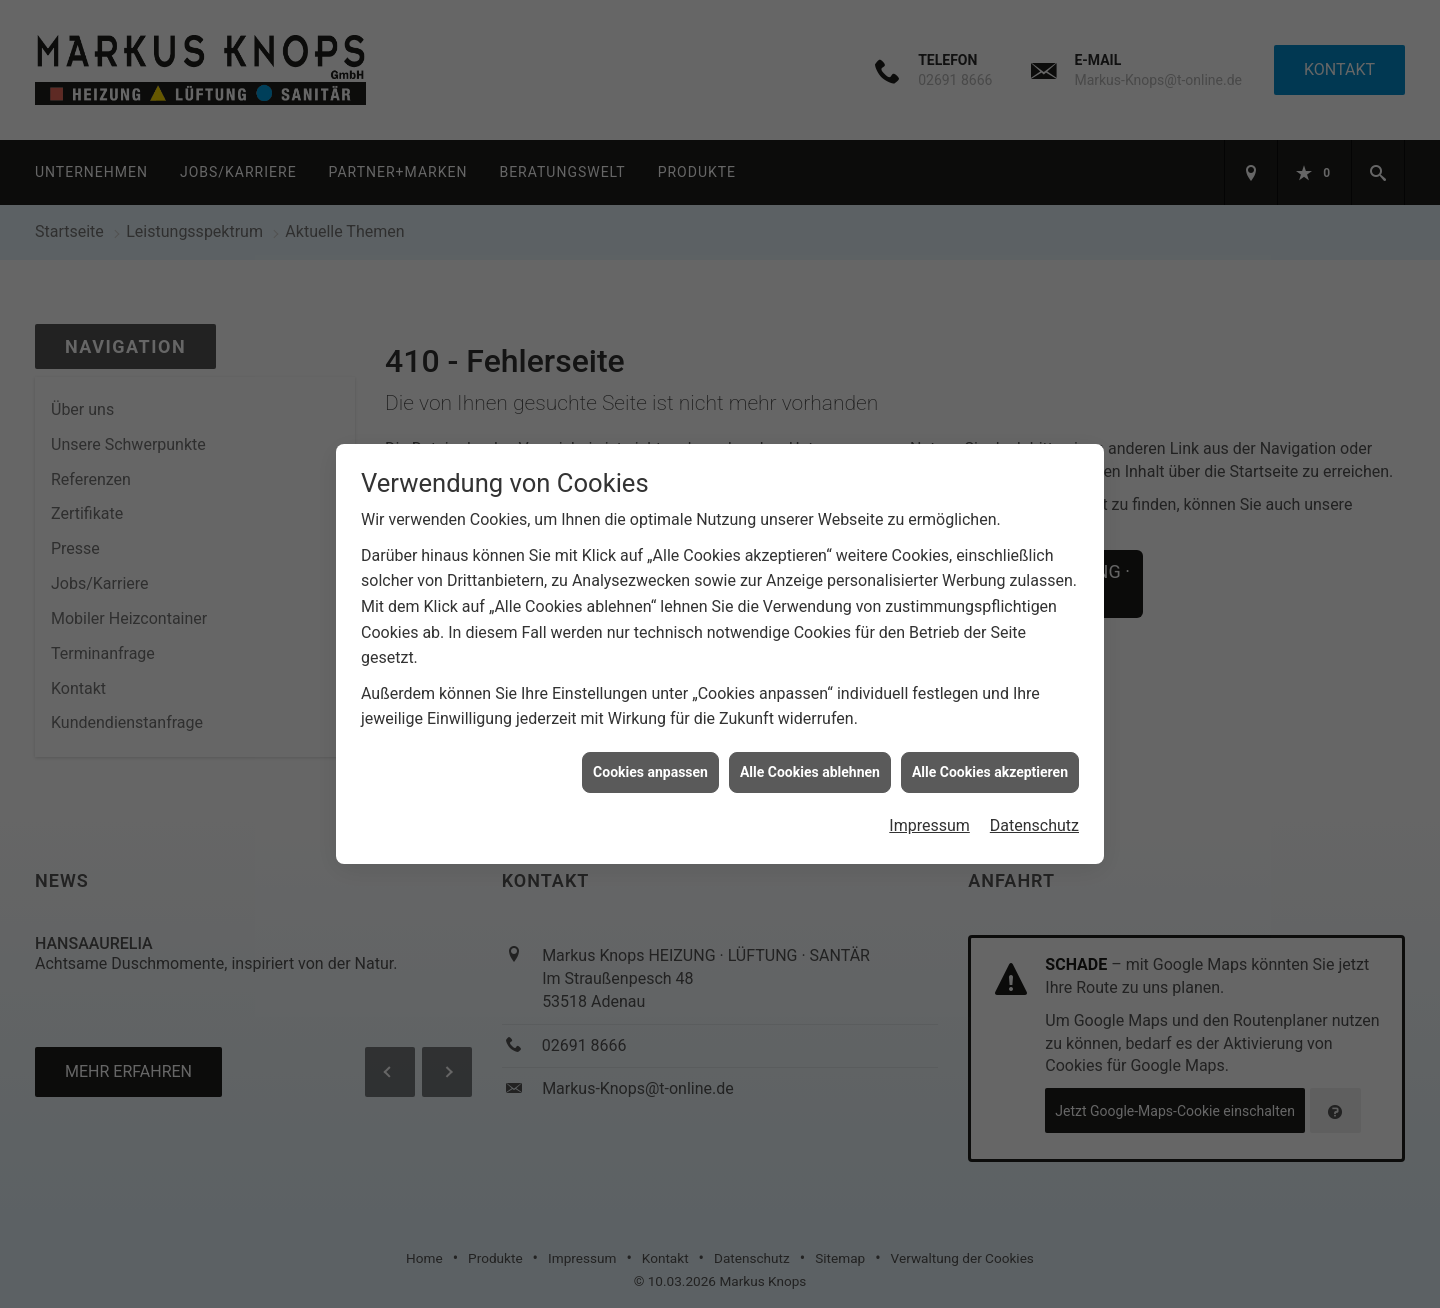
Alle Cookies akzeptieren (990, 760)
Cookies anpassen (650, 760)
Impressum (929, 814)
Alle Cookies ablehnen (810, 760)
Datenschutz (1034, 814)
